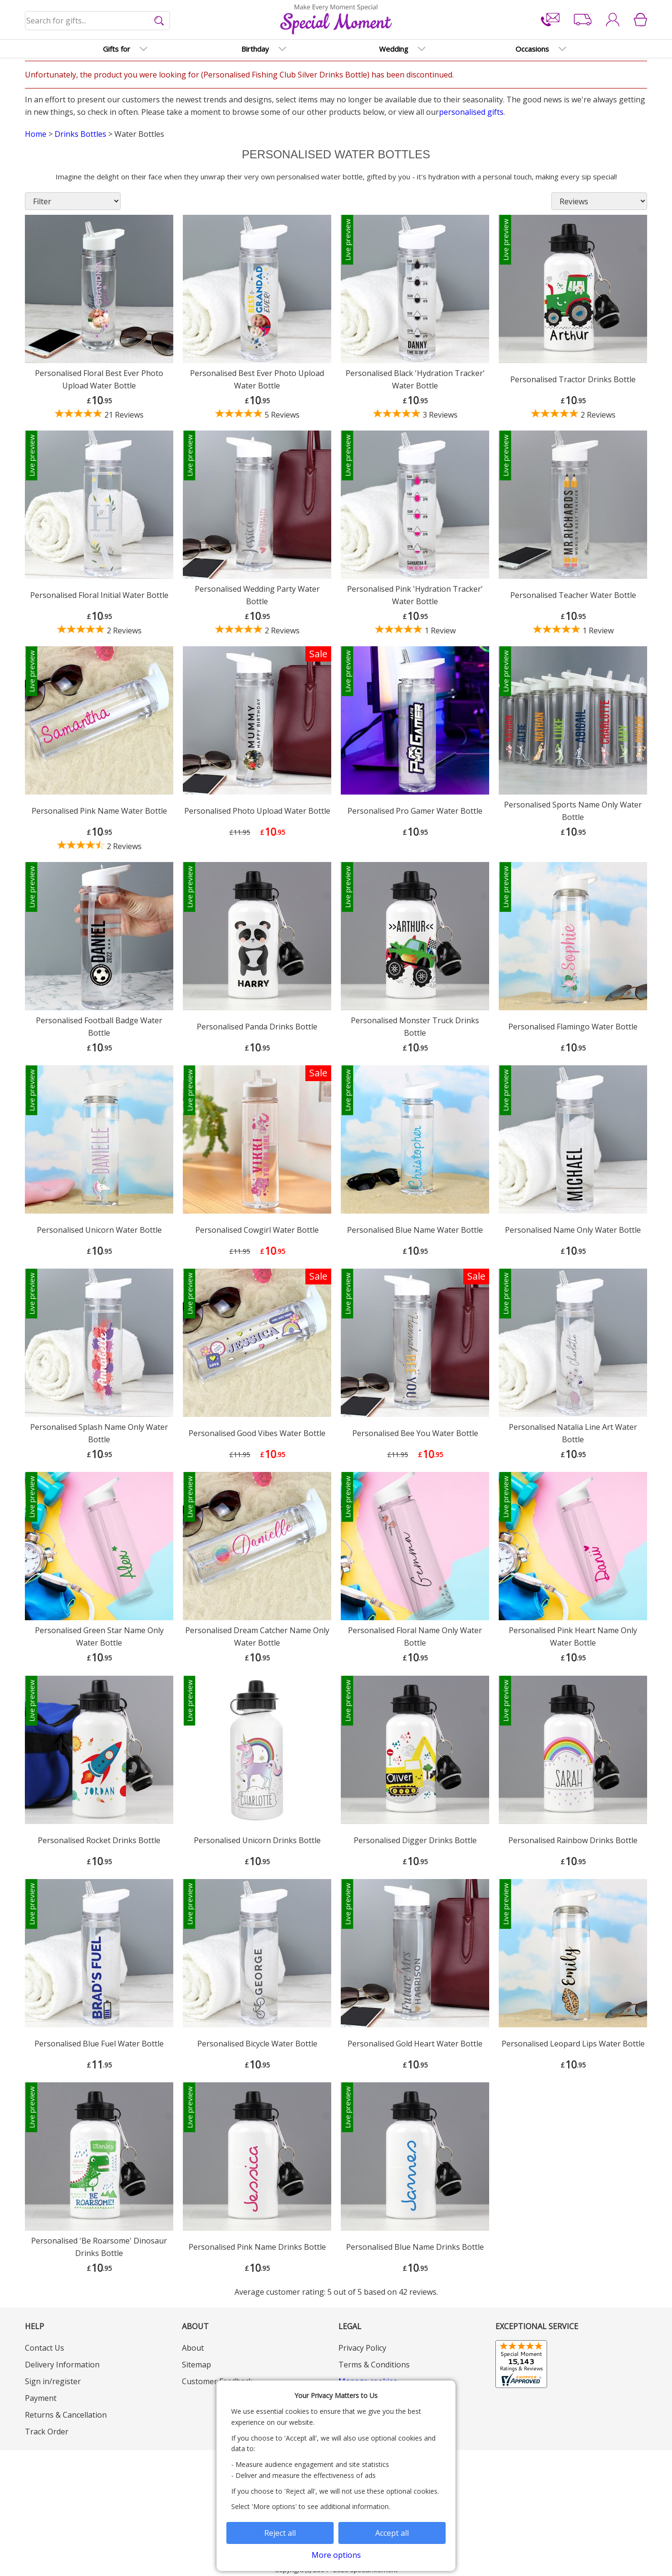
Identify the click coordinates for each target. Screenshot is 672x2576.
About (193, 2348)
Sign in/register (53, 2381)
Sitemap (196, 2364)
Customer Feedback (217, 2381)
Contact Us (44, 2348)
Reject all (280, 2533)
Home (35, 134)
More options (336, 2555)
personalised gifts (471, 112)
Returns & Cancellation (66, 2415)
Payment (40, 2398)
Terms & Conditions (374, 2364)
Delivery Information (62, 2364)
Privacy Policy (362, 2348)
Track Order (46, 2431)
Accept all (392, 2533)
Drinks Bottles (80, 134)
